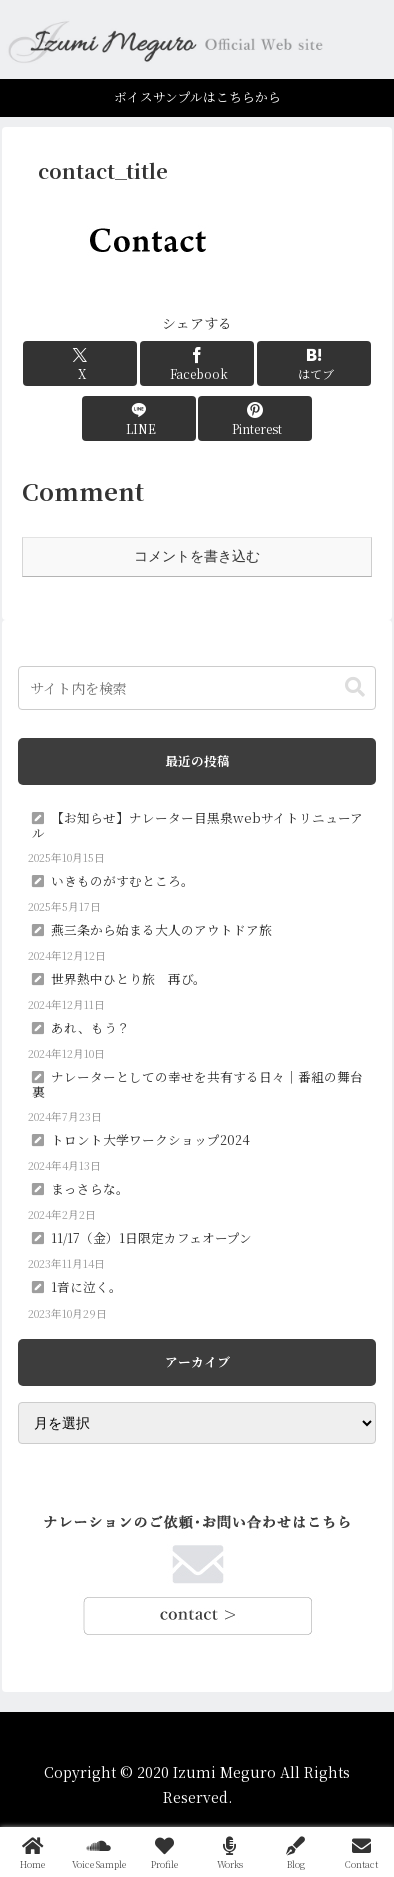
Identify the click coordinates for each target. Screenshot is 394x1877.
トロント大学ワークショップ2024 (150, 1139)
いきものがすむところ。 (122, 880)
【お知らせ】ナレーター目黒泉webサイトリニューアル (197, 825)
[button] (355, 687)
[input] (197, 688)
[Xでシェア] (80, 363)
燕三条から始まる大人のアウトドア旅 (161, 929)
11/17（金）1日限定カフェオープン (151, 1237)
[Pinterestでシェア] (255, 418)
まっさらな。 (90, 1188)
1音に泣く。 (86, 1286)
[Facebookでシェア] (197, 363)
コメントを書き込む (197, 556)
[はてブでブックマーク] (314, 363)
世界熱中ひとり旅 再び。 (128, 978)
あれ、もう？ (90, 1027)
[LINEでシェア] (139, 418)
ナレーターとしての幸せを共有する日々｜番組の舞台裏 (197, 1084)
